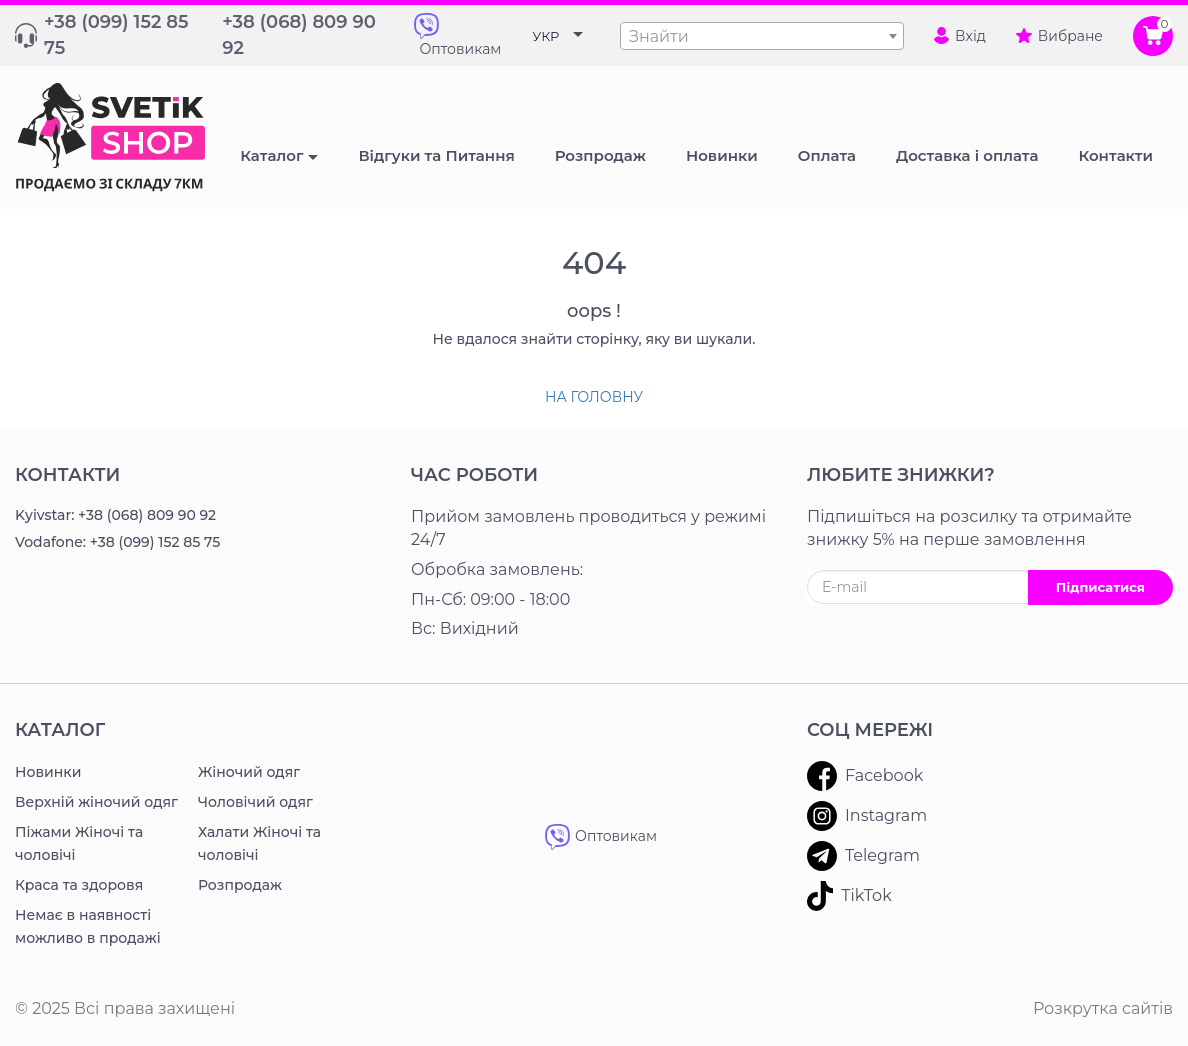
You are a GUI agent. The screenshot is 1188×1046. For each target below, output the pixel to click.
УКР (546, 36)
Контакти (67, 475)
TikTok (849, 896)
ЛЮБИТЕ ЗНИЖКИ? (901, 475)
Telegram (863, 856)
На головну (594, 397)
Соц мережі (870, 730)
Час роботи (474, 475)
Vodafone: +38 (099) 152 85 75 (117, 542)
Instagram (867, 816)
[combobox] (762, 36)
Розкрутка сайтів (1103, 1008)
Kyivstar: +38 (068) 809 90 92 (115, 515)
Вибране (1059, 36)
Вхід (960, 36)
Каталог (271, 155)
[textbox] (762, 37)
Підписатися (1100, 587)
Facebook (865, 776)
